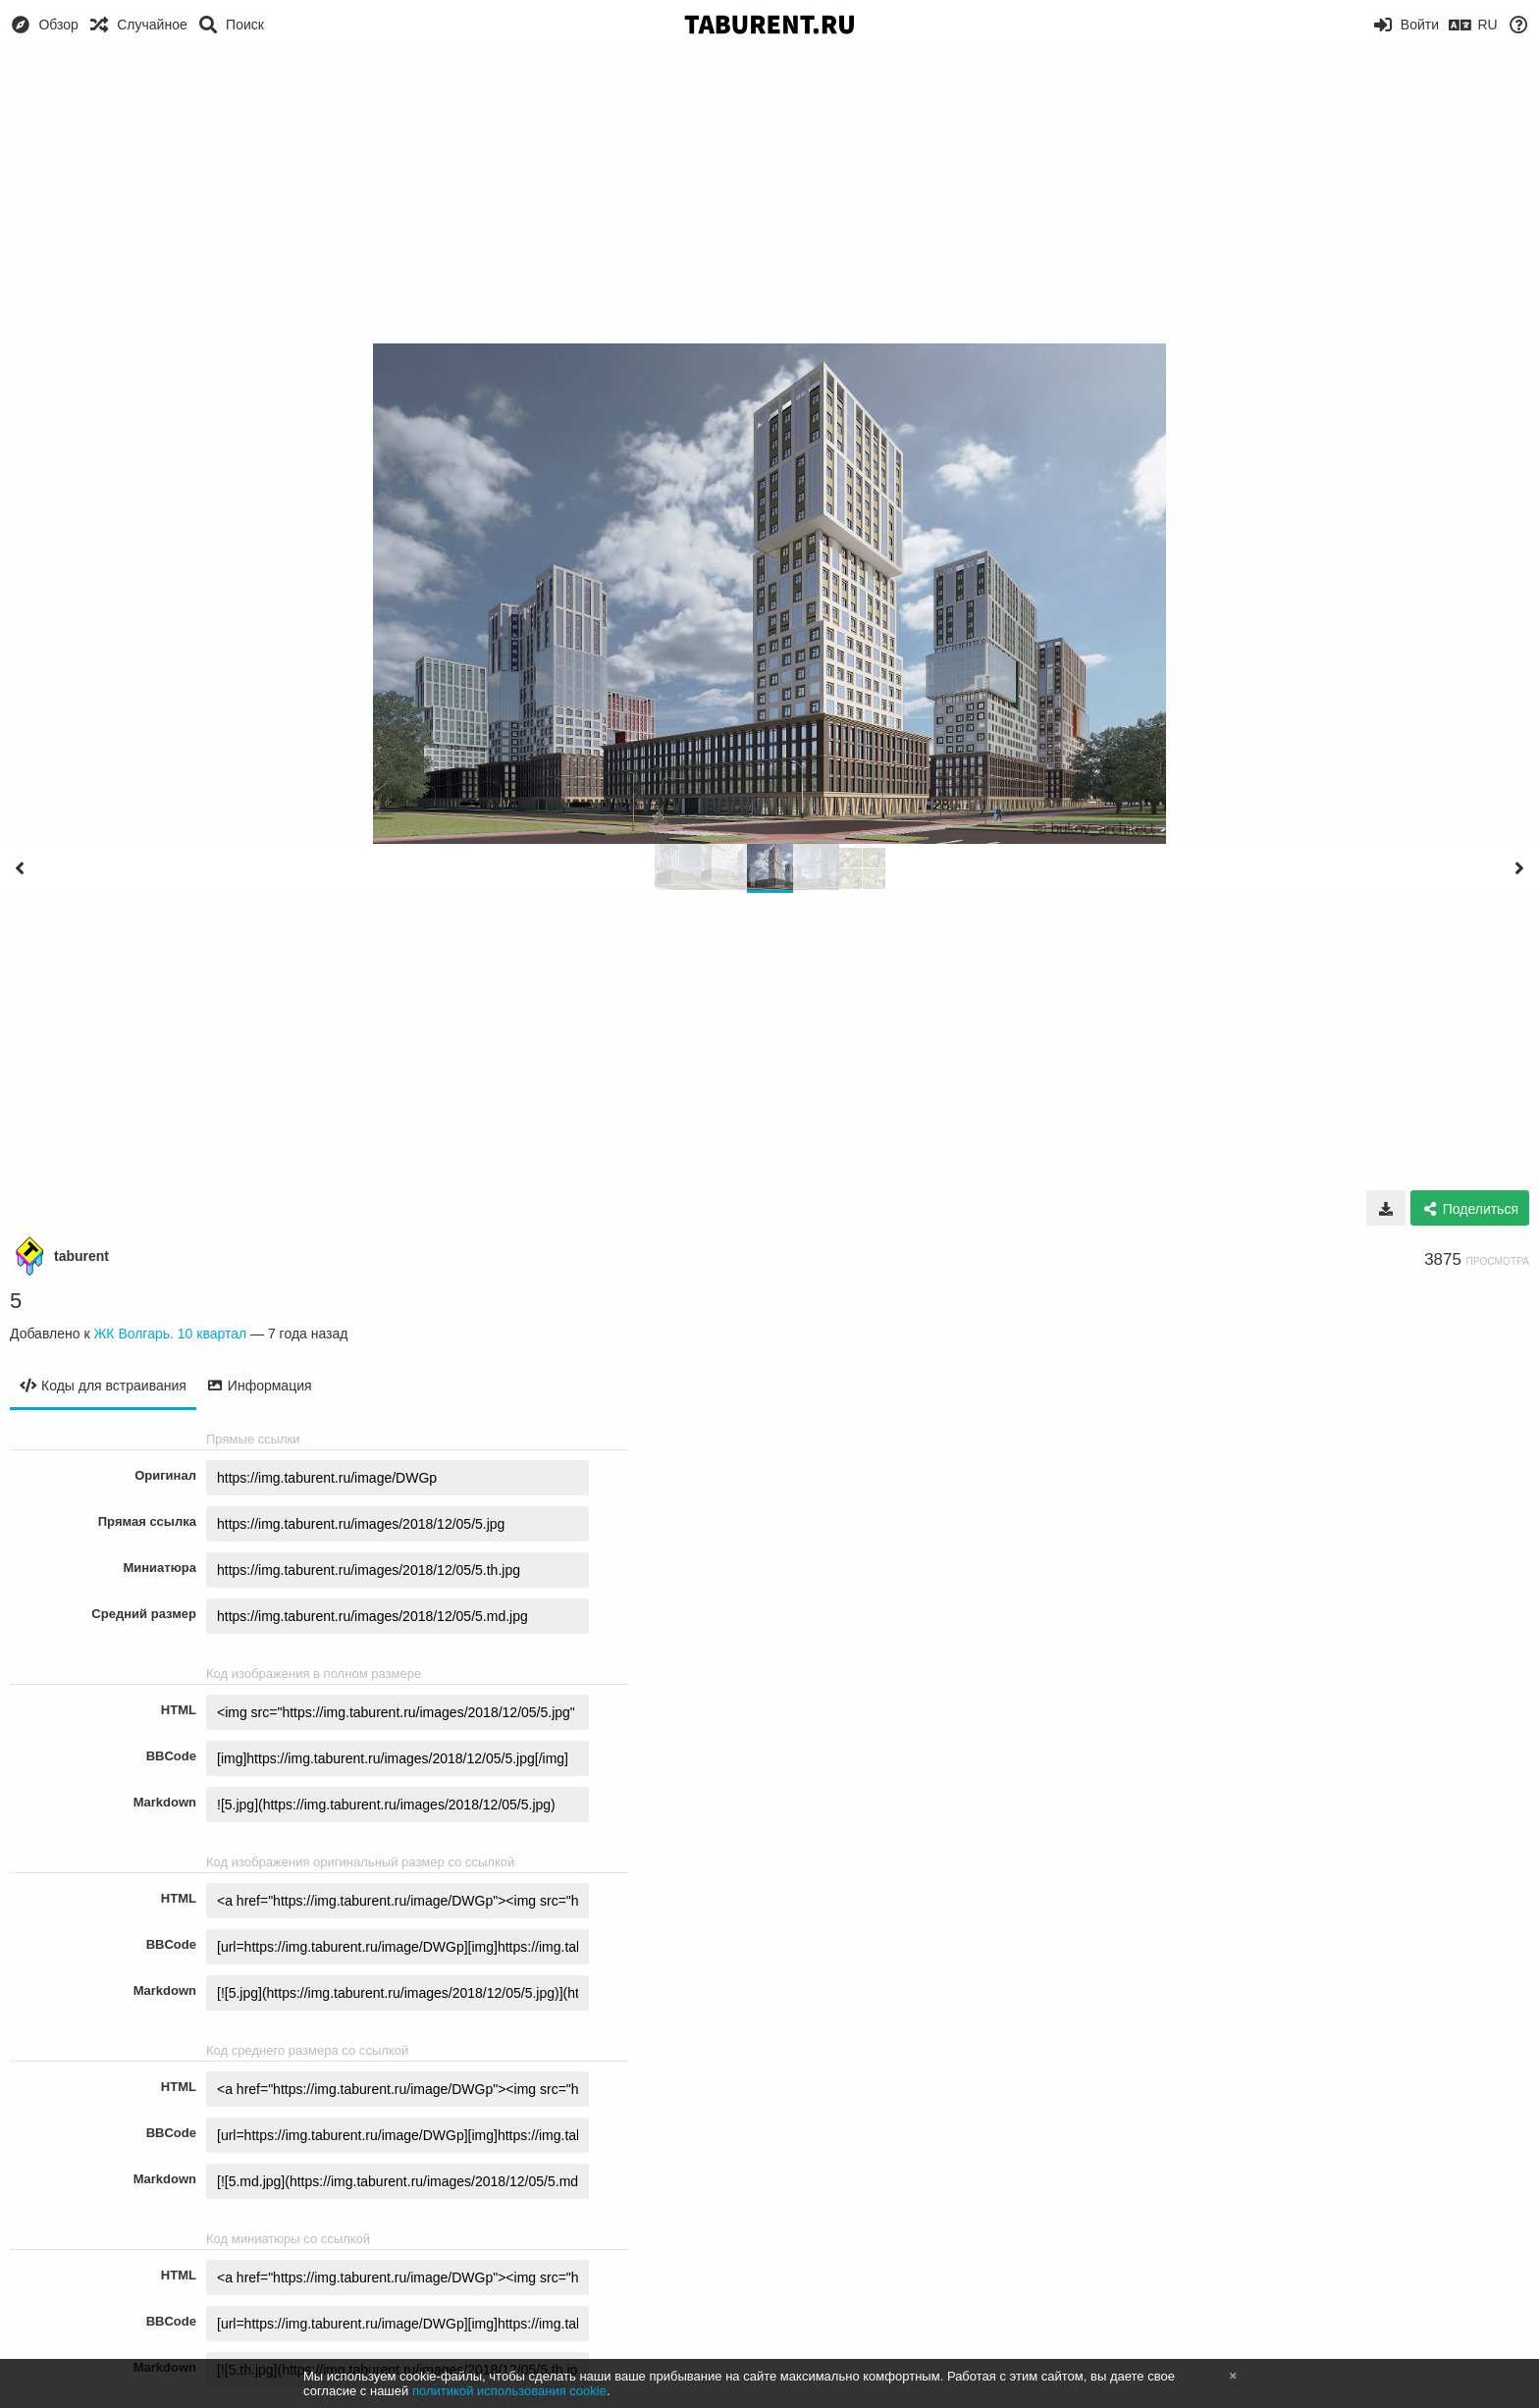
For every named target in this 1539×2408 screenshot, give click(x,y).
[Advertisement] (769, 196)
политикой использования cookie (509, 2390)
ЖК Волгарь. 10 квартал (169, 1333)
